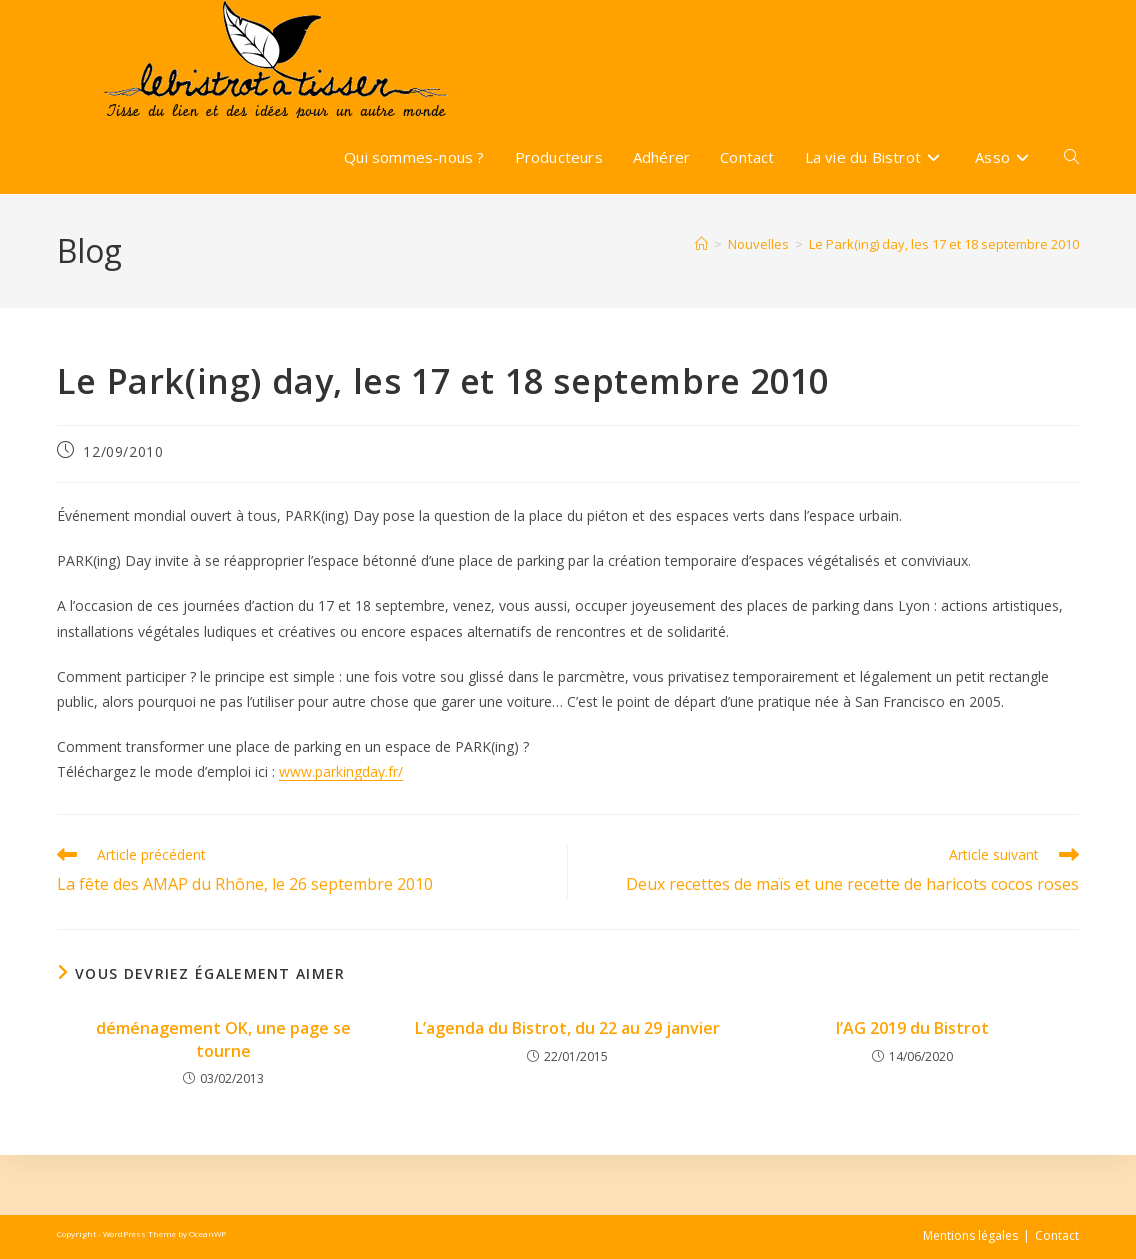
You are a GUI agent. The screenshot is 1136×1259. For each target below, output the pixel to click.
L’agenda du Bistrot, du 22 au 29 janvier (567, 1028)
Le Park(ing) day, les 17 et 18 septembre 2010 (944, 244)
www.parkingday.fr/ (341, 771)
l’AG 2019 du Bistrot (912, 1028)
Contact (1057, 1235)
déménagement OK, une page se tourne (223, 1039)
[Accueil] (701, 244)
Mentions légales (970, 1235)
